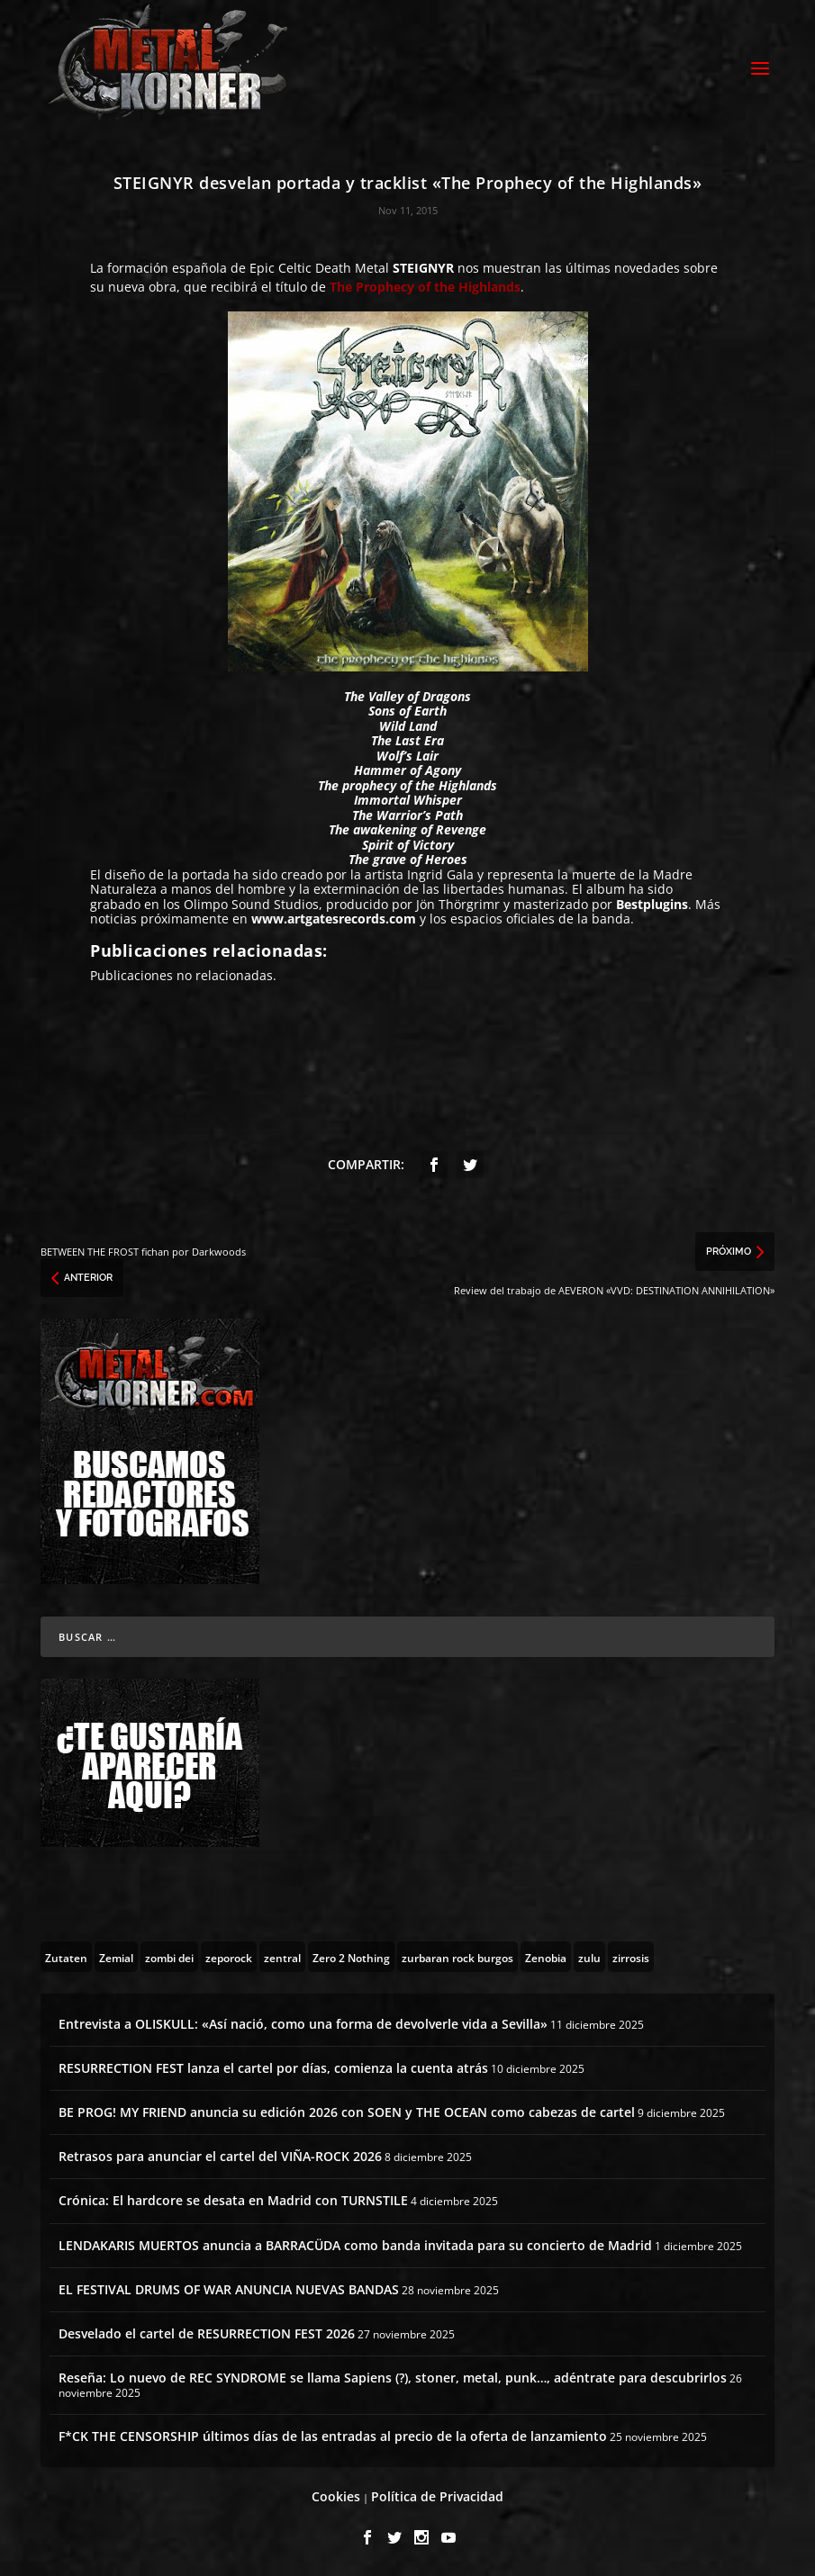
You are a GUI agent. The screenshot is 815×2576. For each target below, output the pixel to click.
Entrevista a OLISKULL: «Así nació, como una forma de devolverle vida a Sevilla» (303, 2023)
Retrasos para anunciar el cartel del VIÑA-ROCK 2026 (220, 2156)
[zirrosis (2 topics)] (631, 1956)
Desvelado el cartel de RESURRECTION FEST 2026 (207, 2333)
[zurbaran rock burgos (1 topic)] (457, 1956)
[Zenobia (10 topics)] (546, 1956)
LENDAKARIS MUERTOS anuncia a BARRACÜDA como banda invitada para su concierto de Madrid (355, 2245)
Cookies (336, 2496)
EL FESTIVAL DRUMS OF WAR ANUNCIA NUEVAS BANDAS (229, 2289)
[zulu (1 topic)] (589, 1956)
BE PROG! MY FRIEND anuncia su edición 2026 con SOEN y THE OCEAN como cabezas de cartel (347, 2112)
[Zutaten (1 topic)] (66, 1956)
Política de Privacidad (437, 2496)
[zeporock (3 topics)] (229, 1956)
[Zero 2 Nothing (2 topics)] (351, 1956)
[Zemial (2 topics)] (116, 1956)
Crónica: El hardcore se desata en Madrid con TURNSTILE (233, 2200)
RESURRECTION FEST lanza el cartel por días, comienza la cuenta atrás (273, 2067)
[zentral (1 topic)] (282, 1956)
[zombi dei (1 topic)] (169, 1956)
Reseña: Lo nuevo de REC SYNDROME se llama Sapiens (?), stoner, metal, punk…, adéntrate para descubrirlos (393, 2377)
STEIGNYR (423, 267)
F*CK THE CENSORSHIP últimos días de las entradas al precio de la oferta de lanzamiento (333, 2436)
